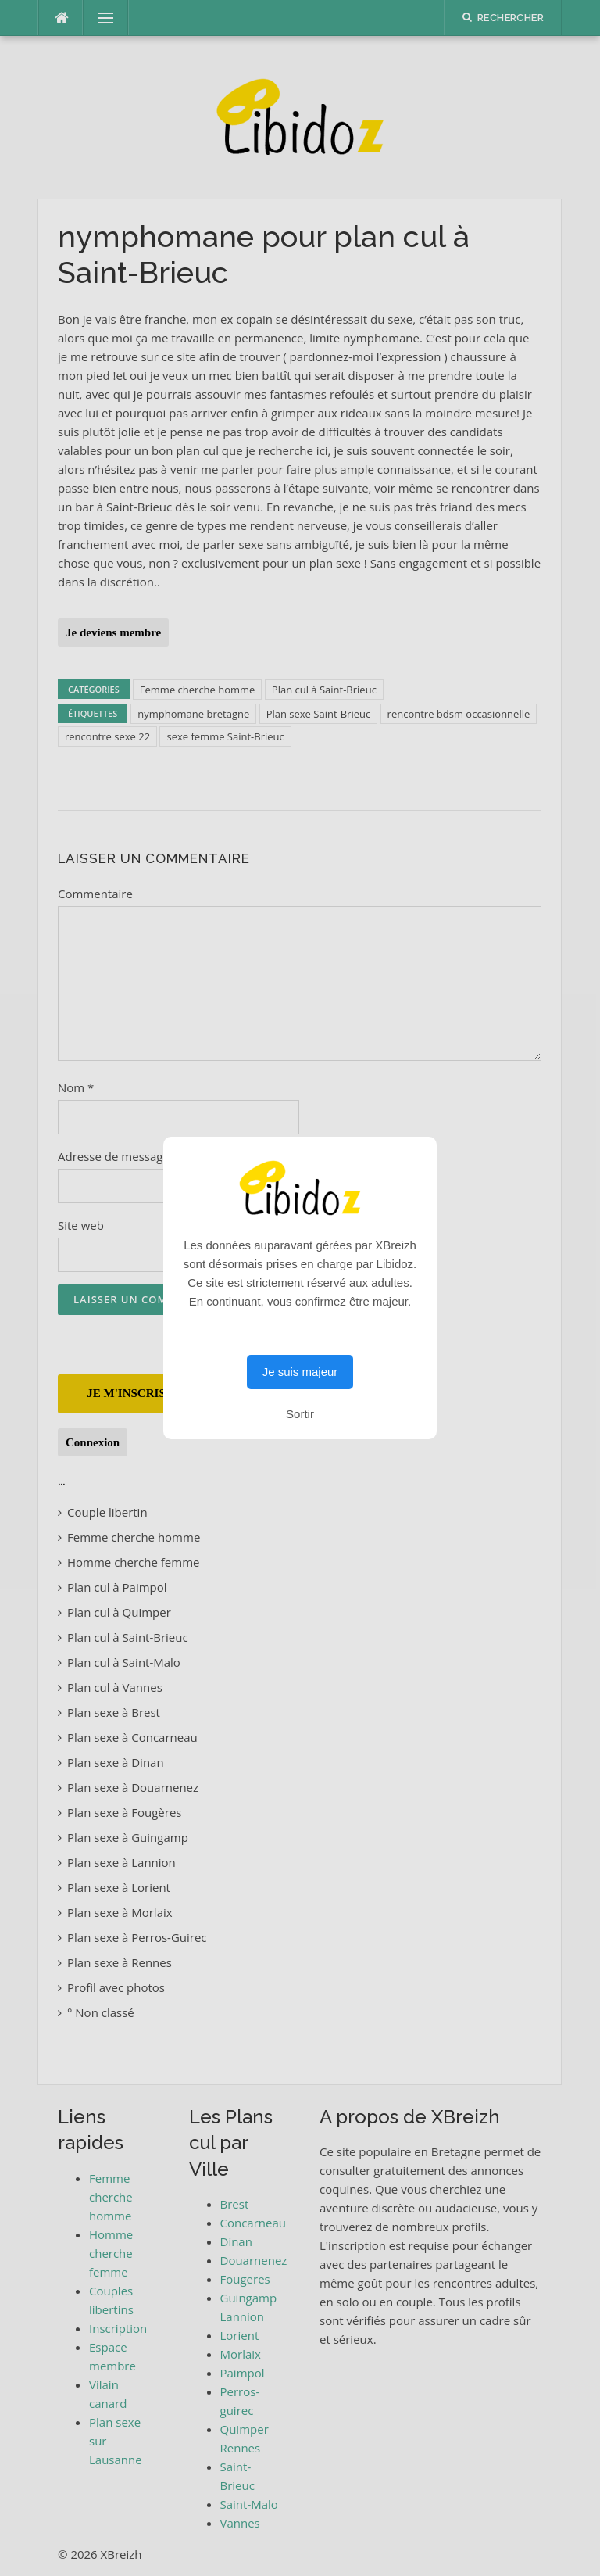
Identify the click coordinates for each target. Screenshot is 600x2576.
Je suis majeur (300, 1371)
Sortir (300, 1414)
